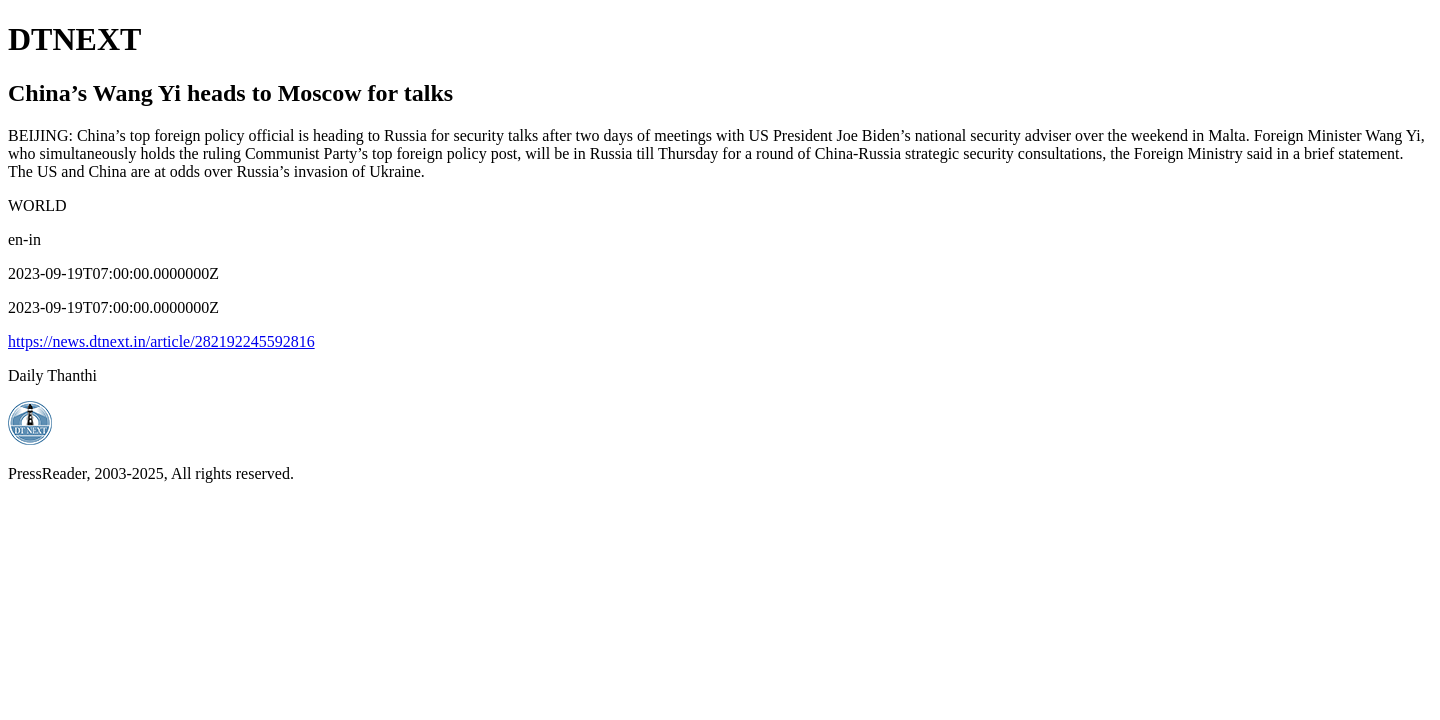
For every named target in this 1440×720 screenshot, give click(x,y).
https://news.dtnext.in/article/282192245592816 (161, 341)
